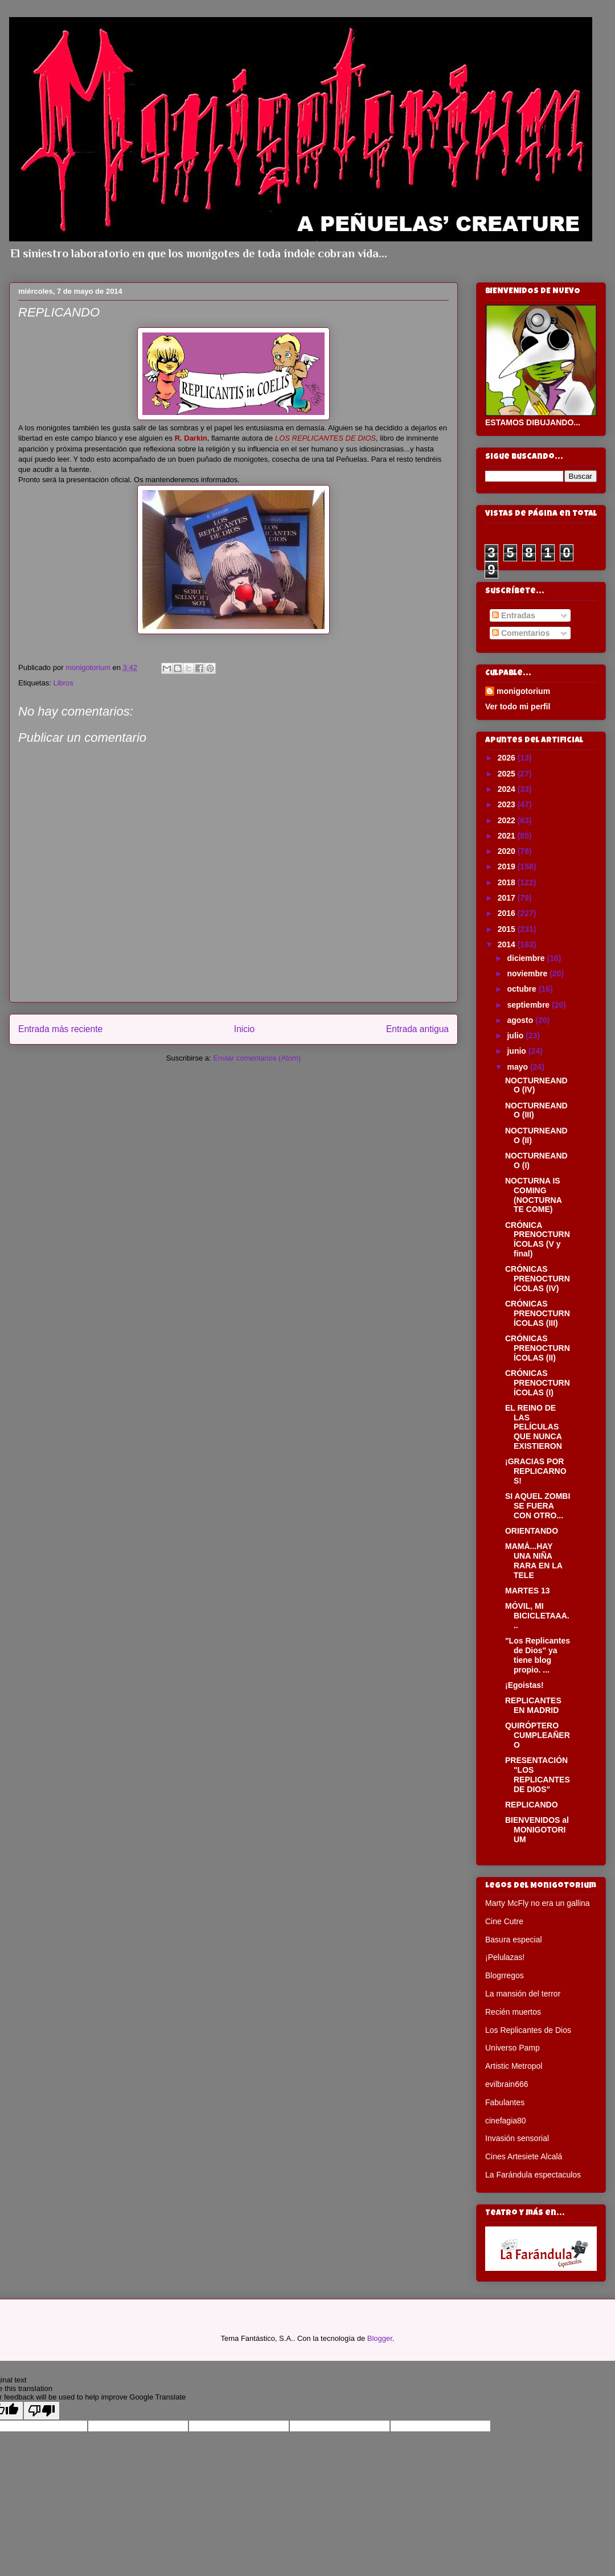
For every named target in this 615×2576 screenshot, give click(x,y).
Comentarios (521, 633)
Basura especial (513, 1939)
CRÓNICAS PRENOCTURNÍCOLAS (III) (537, 1313)
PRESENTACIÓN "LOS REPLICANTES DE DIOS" (537, 1774)
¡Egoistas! (524, 1685)
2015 (508, 929)
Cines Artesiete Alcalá (523, 2156)
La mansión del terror (522, 1993)
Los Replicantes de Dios (528, 2030)
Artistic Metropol (513, 2065)
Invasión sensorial (517, 2138)
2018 (508, 882)
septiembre (529, 1004)
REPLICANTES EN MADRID (533, 1705)
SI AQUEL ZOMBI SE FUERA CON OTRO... (537, 1506)
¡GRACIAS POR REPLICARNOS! (536, 1471)
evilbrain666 (506, 2084)
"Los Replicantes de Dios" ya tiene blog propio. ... (537, 1655)
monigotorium (523, 691)
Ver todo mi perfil (517, 706)
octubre (522, 988)
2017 (508, 897)
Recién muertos (513, 2011)
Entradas (513, 615)
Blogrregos (504, 1975)
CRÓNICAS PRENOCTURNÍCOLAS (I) (537, 1383)
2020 (508, 851)
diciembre (527, 958)
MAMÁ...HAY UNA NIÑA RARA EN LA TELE (533, 1560)
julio (516, 1035)
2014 (508, 944)
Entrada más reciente (60, 1029)
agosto (521, 1020)
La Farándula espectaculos (533, 2174)
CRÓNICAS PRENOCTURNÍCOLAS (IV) (537, 1278)
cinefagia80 (505, 2120)
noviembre (528, 973)
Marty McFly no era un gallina (537, 1903)
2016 (508, 913)
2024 (508, 789)
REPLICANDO (531, 1804)
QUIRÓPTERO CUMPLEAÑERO (537, 1735)
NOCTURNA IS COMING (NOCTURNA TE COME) (533, 1195)
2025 (508, 773)
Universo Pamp (512, 2047)
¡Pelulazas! (504, 1957)
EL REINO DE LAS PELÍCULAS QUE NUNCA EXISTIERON (533, 1427)
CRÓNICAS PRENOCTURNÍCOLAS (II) (537, 1348)
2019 (508, 866)
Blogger (379, 2338)
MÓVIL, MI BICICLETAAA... (537, 1615)
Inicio (244, 1029)
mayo (518, 1066)
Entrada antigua (417, 1029)
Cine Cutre (504, 1921)
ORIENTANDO (531, 1530)
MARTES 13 (527, 1590)
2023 (508, 804)
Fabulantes (504, 2102)
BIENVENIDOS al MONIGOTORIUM (537, 1829)
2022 (508, 820)
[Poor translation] (41, 2410)
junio (517, 1050)
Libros (63, 683)
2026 (508, 757)
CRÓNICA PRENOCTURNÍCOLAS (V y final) (537, 1239)
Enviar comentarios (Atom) (257, 1058)
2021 (508, 835)
